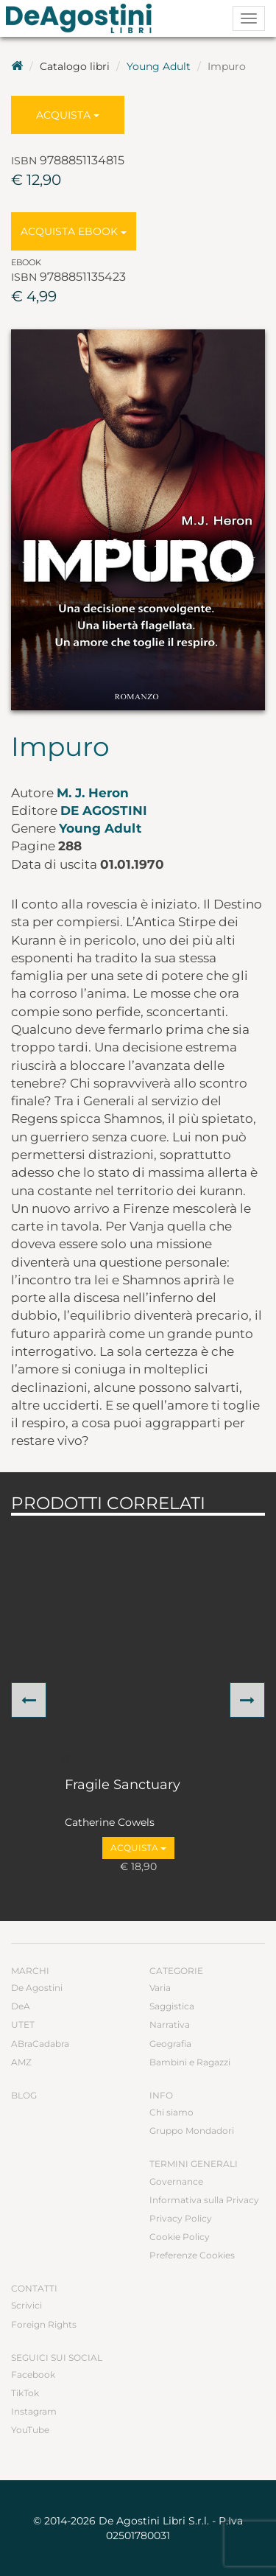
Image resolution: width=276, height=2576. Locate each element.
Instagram (34, 2411)
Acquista (67, 115)
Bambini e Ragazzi (189, 2062)
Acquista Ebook (74, 231)
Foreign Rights (44, 2324)
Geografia (170, 2043)
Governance (176, 2181)
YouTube (30, 2429)
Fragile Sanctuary (122, 1785)
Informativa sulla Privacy (204, 2199)
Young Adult (159, 66)
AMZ (21, 2062)
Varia (160, 1987)
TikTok (25, 2392)
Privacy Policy (180, 2218)
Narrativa (169, 2024)
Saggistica (171, 2006)
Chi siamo (171, 2112)
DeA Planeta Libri (83, 18)
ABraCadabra (40, 2043)
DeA (20, 2006)
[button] (28, 1700)
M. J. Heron (93, 792)
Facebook (33, 2374)
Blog (24, 2095)
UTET (23, 2024)
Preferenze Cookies (192, 2255)
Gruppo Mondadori (191, 2130)
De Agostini (103, 810)
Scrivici (26, 2305)
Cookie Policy (179, 2236)
